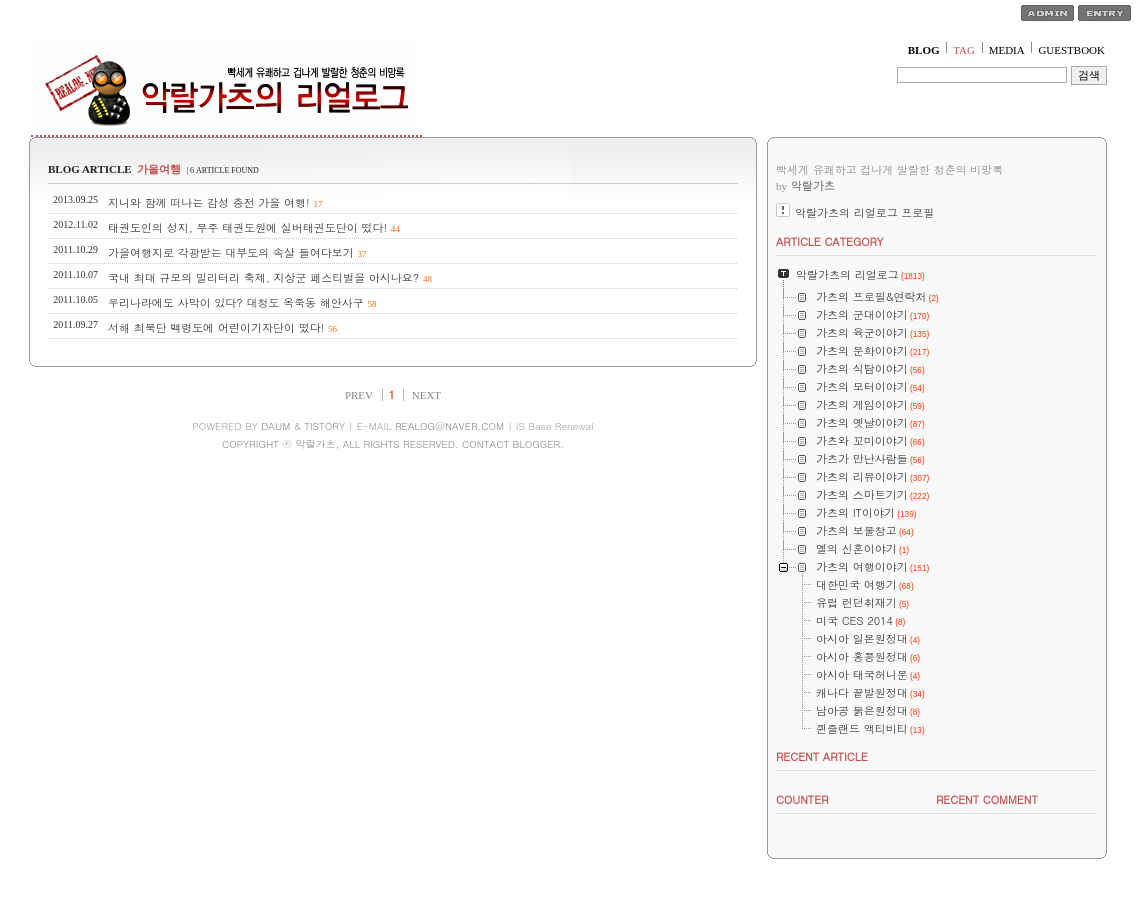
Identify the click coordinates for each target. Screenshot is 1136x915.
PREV (359, 395)
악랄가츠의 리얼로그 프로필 (864, 212)
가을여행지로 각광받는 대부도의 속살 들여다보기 (231, 252)
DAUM (275, 426)
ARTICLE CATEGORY (829, 241)
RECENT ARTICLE (822, 756)
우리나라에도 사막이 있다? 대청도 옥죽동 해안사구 (236, 302)
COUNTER (802, 799)
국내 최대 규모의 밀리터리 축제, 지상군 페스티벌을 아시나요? (263, 277)
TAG (964, 50)
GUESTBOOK (1071, 50)
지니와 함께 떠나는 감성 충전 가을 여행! (209, 202)
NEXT (426, 395)
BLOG (924, 50)
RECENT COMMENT (987, 799)
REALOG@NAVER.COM (449, 426)
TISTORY (324, 426)
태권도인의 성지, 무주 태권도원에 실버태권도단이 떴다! (247, 227)
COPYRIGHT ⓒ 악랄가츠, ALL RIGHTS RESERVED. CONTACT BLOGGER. (393, 444)
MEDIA (1007, 50)
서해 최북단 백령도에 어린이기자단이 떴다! (216, 327)
